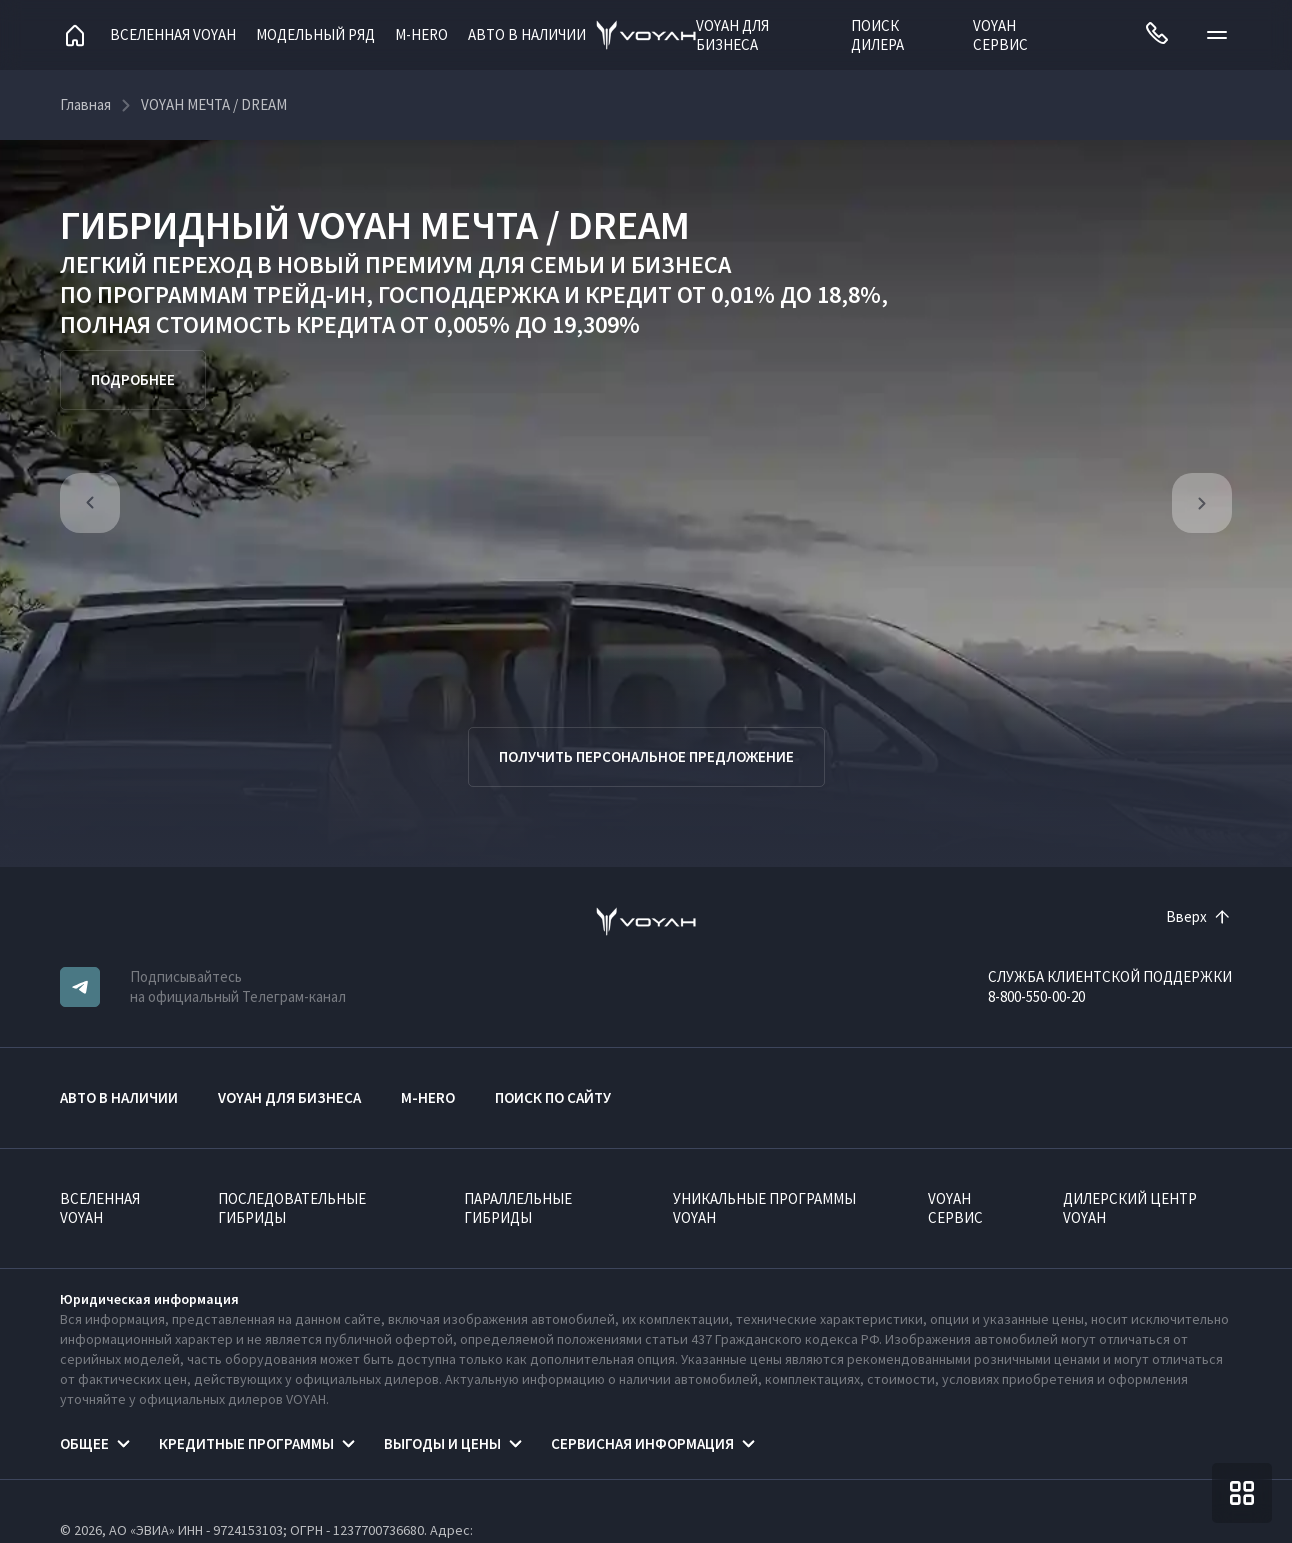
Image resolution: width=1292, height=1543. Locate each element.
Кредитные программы (246, 1443)
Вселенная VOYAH (173, 34)
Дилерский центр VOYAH (1130, 1208)
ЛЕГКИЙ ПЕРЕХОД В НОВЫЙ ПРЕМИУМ (266, 264)
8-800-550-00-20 (1036, 996)
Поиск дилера (877, 35)
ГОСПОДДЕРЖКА (468, 294)
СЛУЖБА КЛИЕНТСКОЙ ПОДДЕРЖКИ (1110, 976)
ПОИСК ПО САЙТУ (553, 1097)
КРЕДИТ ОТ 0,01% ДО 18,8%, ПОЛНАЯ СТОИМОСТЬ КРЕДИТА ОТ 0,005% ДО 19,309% (474, 309)
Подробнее (133, 379)
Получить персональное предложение (646, 756)
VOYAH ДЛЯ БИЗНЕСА (732, 35)
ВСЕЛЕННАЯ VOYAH (100, 1208)
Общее (84, 1443)
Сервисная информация (642, 1443)
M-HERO (421, 34)
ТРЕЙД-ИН (309, 294)
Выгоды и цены (442, 1443)
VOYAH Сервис (1000, 35)
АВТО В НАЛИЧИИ (527, 34)
